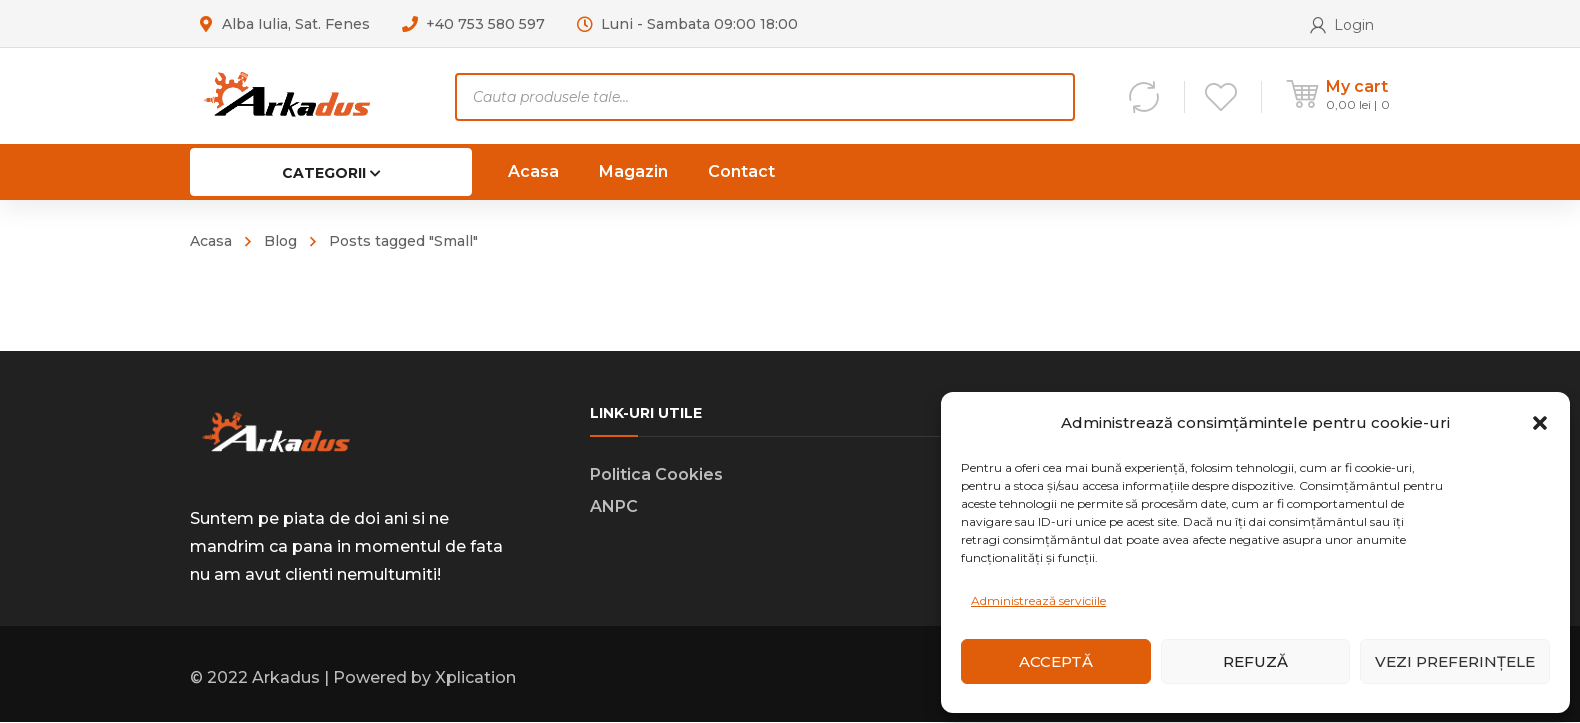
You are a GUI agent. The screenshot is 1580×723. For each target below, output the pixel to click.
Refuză (1255, 661)
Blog (280, 241)
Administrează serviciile (1038, 600)
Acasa (211, 241)
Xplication (475, 678)
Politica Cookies (656, 475)
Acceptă (1056, 661)
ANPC (614, 507)
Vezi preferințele (1455, 661)
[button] (1540, 423)
